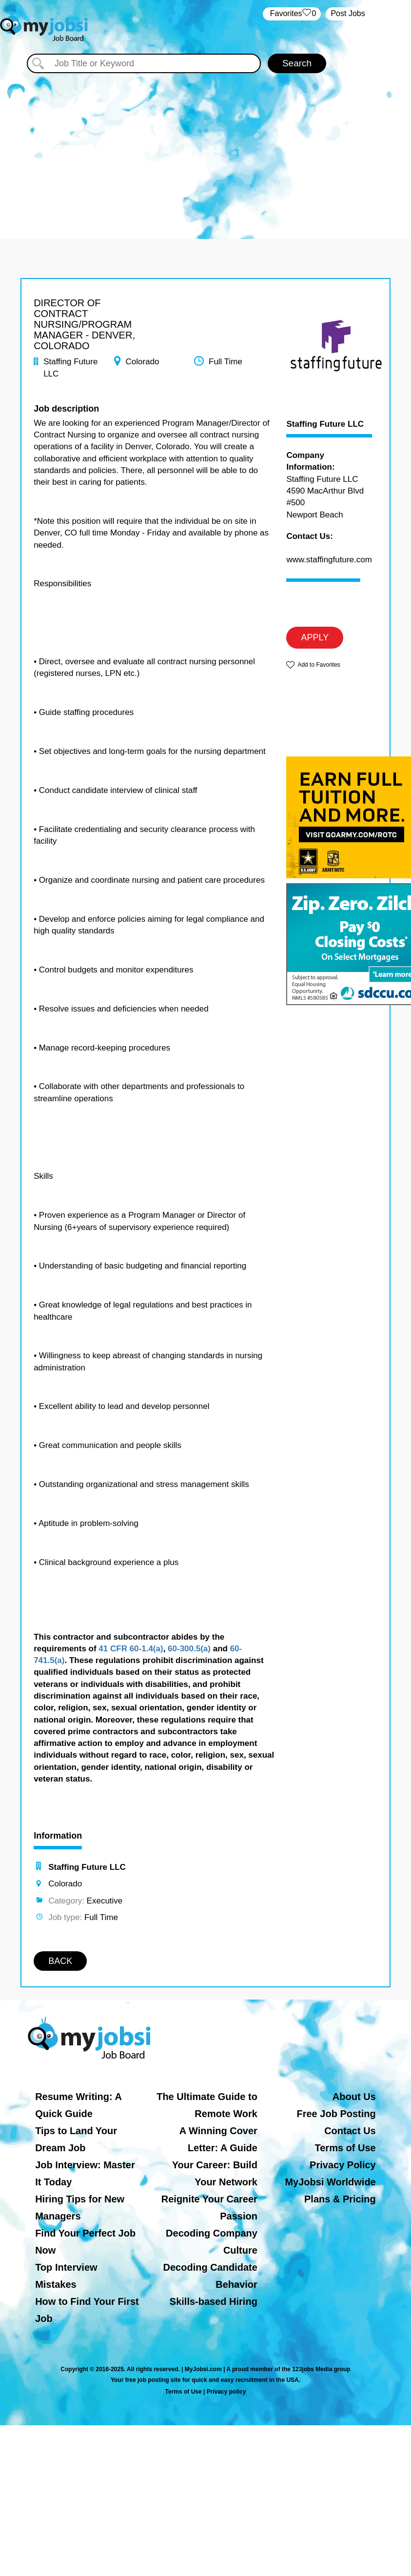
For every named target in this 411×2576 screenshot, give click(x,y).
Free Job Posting (335, 2113)
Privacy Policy (343, 2165)
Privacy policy (226, 2391)
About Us (354, 2096)
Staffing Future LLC (325, 424)
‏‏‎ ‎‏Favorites (292, 14)
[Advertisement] (205, 146)
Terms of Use (345, 2147)
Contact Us (350, 2130)
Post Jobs (348, 13)
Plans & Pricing (340, 2199)
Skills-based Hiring (213, 2301)
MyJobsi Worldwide (330, 2182)
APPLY (315, 637)
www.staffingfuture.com (329, 559)
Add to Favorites (318, 664)
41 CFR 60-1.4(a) (130, 1648)
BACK (60, 1961)
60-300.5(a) (189, 1648)
